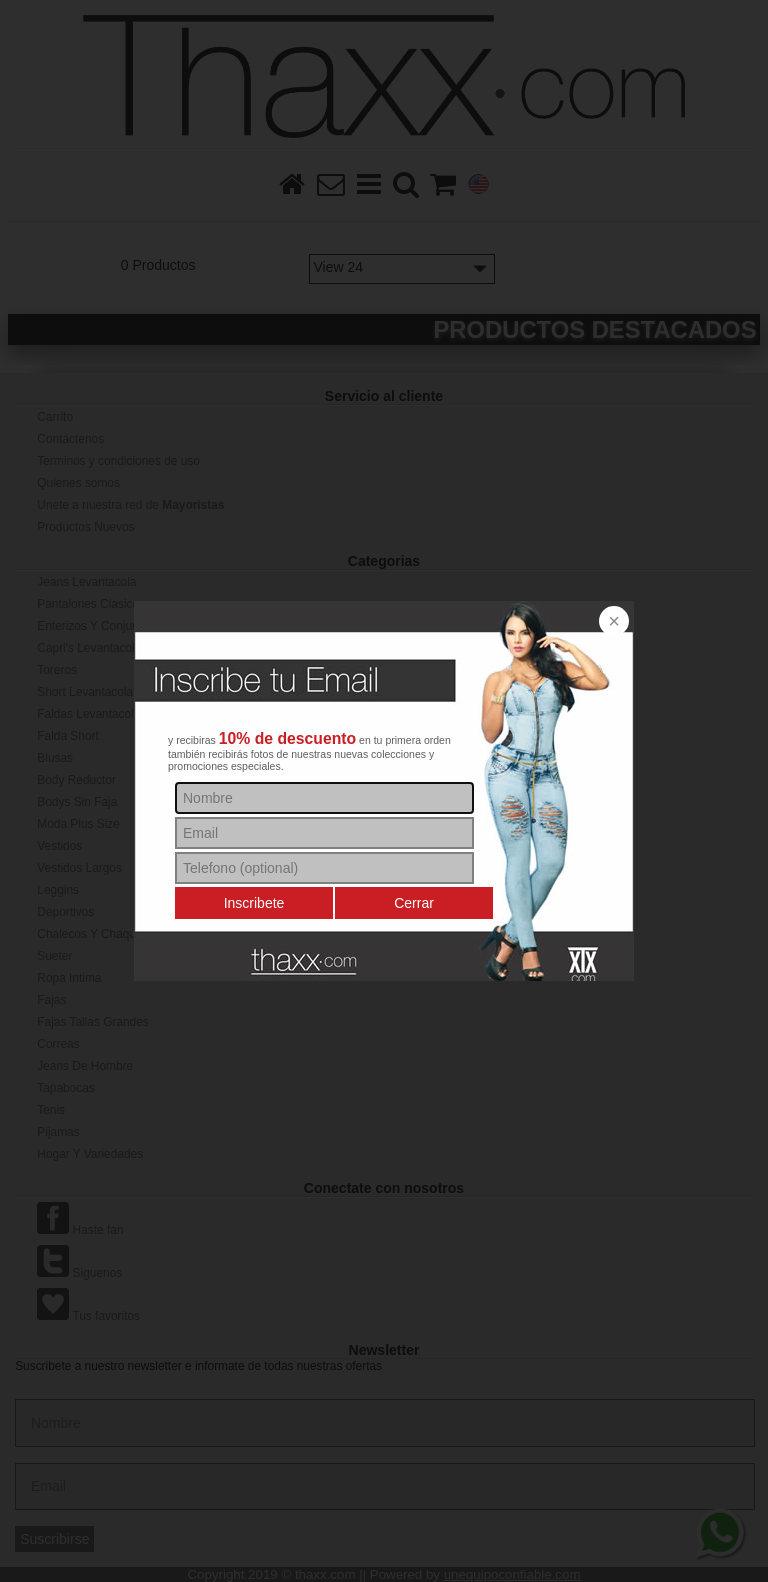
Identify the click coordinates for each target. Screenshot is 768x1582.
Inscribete (254, 903)
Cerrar (414, 903)
